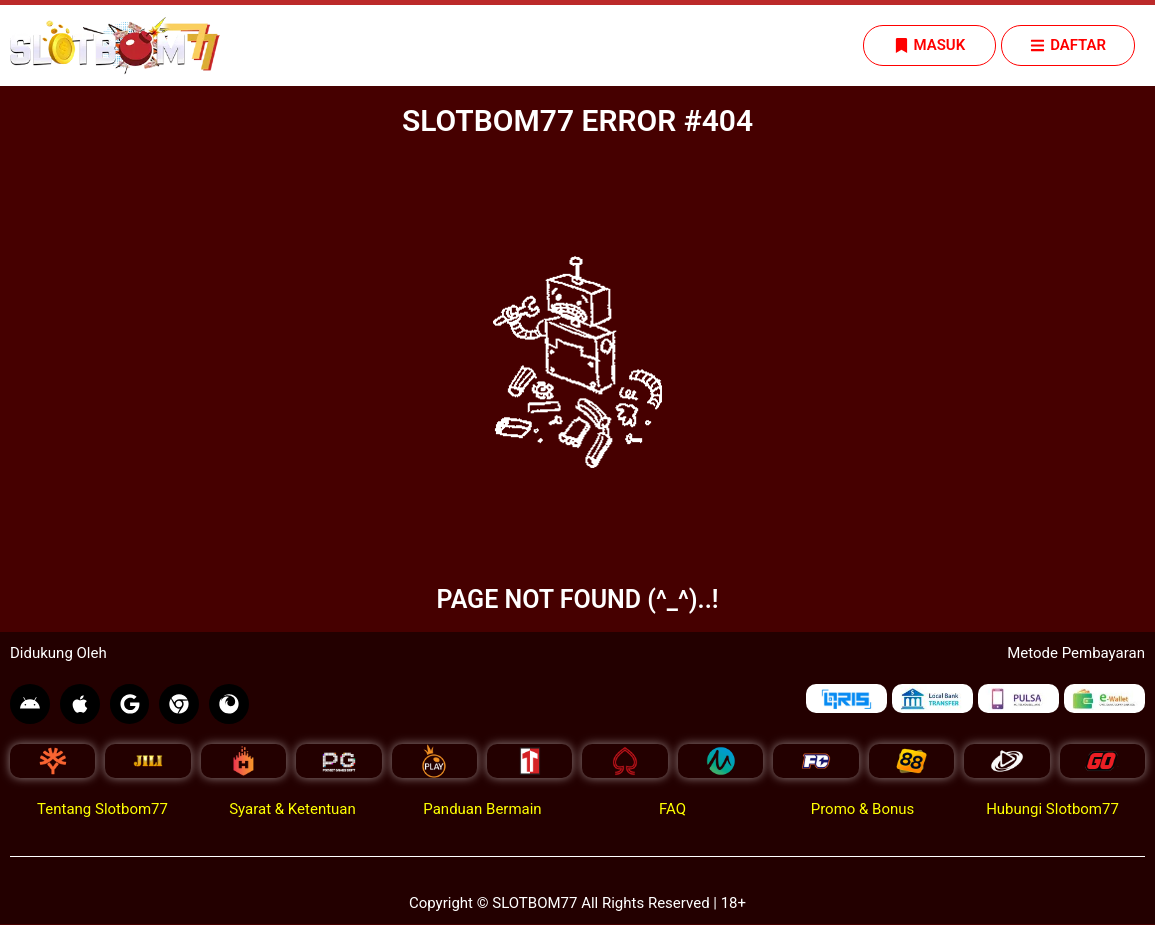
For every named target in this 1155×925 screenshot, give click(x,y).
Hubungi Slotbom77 (1052, 810)
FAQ (672, 810)
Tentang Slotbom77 (102, 810)
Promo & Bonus (863, 810)
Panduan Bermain (482, 810)
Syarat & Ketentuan (292, 810)
